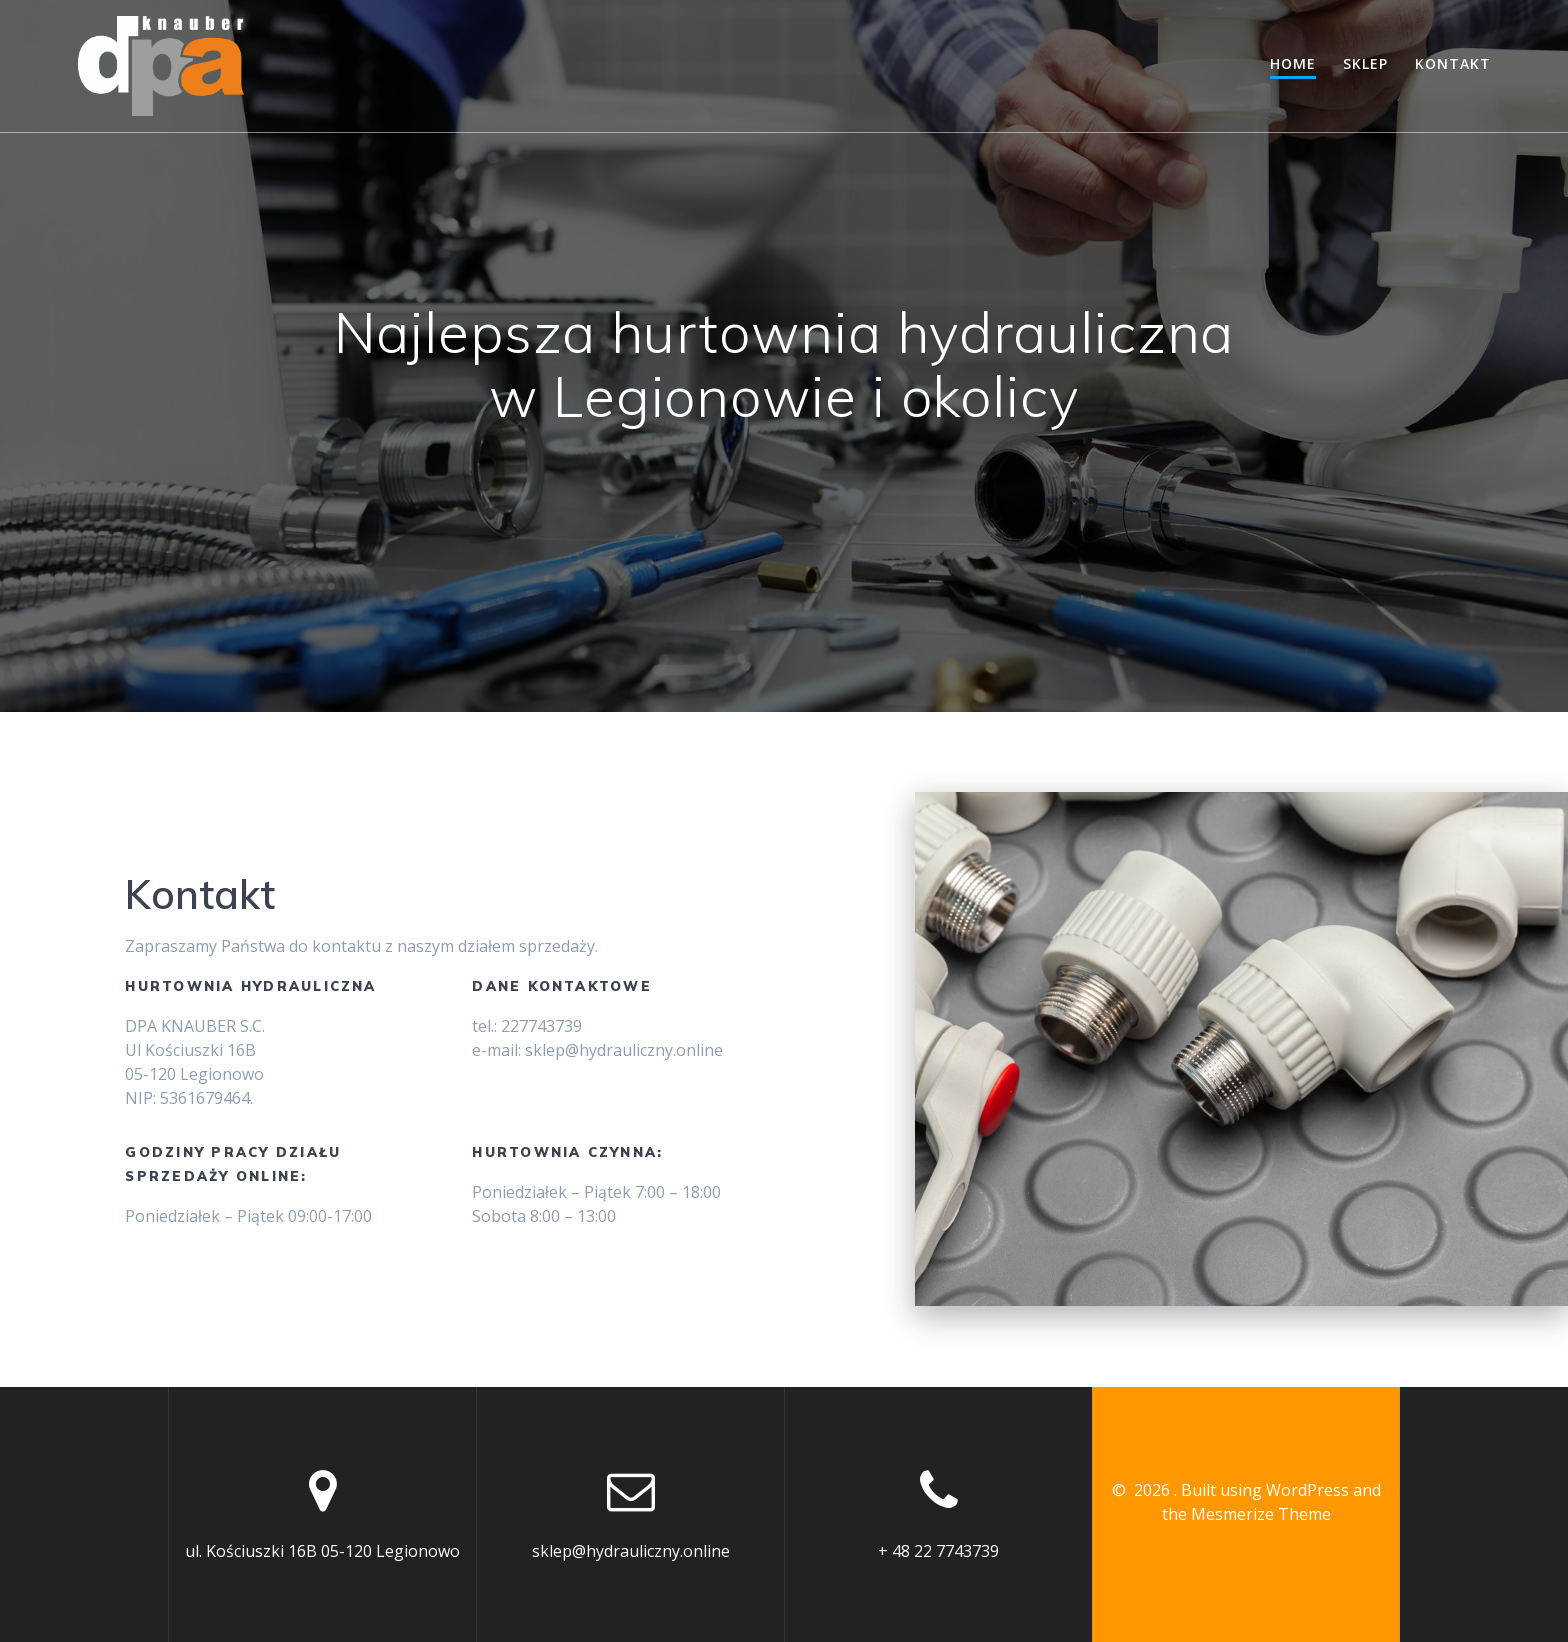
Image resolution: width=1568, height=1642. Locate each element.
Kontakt (1453, 63)
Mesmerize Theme (1261, 1514)
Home (1293, 63)
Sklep (1365, 63)
